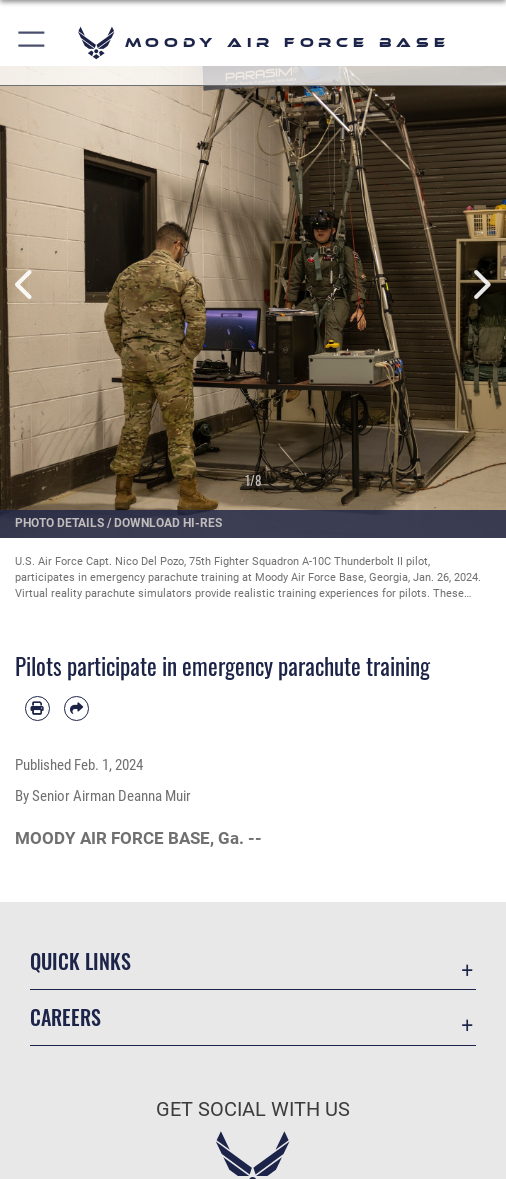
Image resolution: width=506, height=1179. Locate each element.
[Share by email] (76, 708)
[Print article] (37, 708)
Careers (65, 1017)
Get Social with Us (253, 1109)
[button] (32, 42)
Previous (25, 284)
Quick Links (80, 961)
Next (480, 284)
